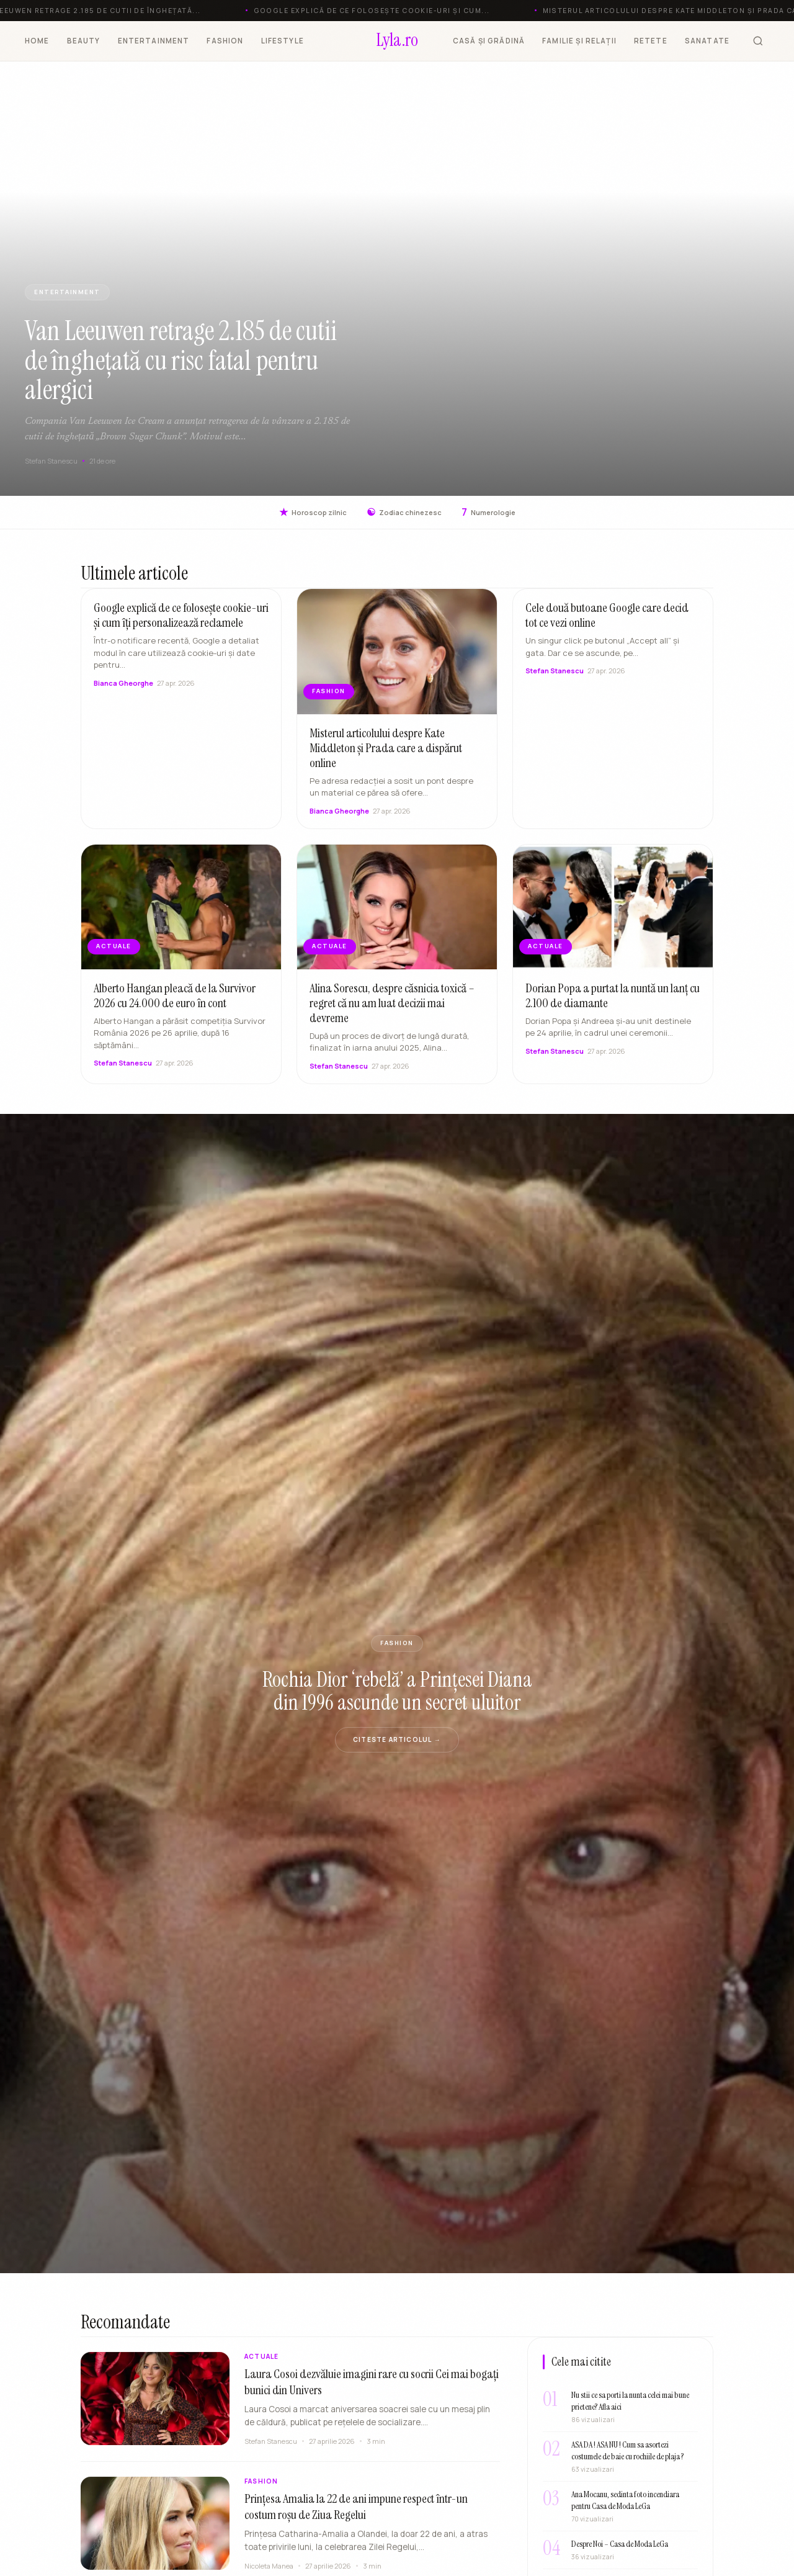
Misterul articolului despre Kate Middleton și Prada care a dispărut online (386, 757)
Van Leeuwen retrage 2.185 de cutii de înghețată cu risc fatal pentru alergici (181, 360)
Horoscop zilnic (313, 512)
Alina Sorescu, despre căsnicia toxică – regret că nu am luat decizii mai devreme (392, 1012)
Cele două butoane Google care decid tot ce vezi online (607, 624)
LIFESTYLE (282, 40)
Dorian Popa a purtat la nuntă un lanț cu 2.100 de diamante (612, 1004)
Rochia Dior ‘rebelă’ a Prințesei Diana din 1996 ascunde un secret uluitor (397, 1691)
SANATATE (707, 40)
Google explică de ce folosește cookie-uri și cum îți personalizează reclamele (181, 624)
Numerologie (488, 512)
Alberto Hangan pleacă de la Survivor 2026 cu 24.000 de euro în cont (175, 1004)
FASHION (225, 40)
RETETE (650, 40)
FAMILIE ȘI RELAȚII (579, 40)
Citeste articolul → (397, 1739)
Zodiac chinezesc (404, 512)
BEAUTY (83, 40)
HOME (37, 40)
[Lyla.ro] (397, 41)
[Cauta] (758, 41)
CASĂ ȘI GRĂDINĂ (489, 40)
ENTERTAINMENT (154, 40)
